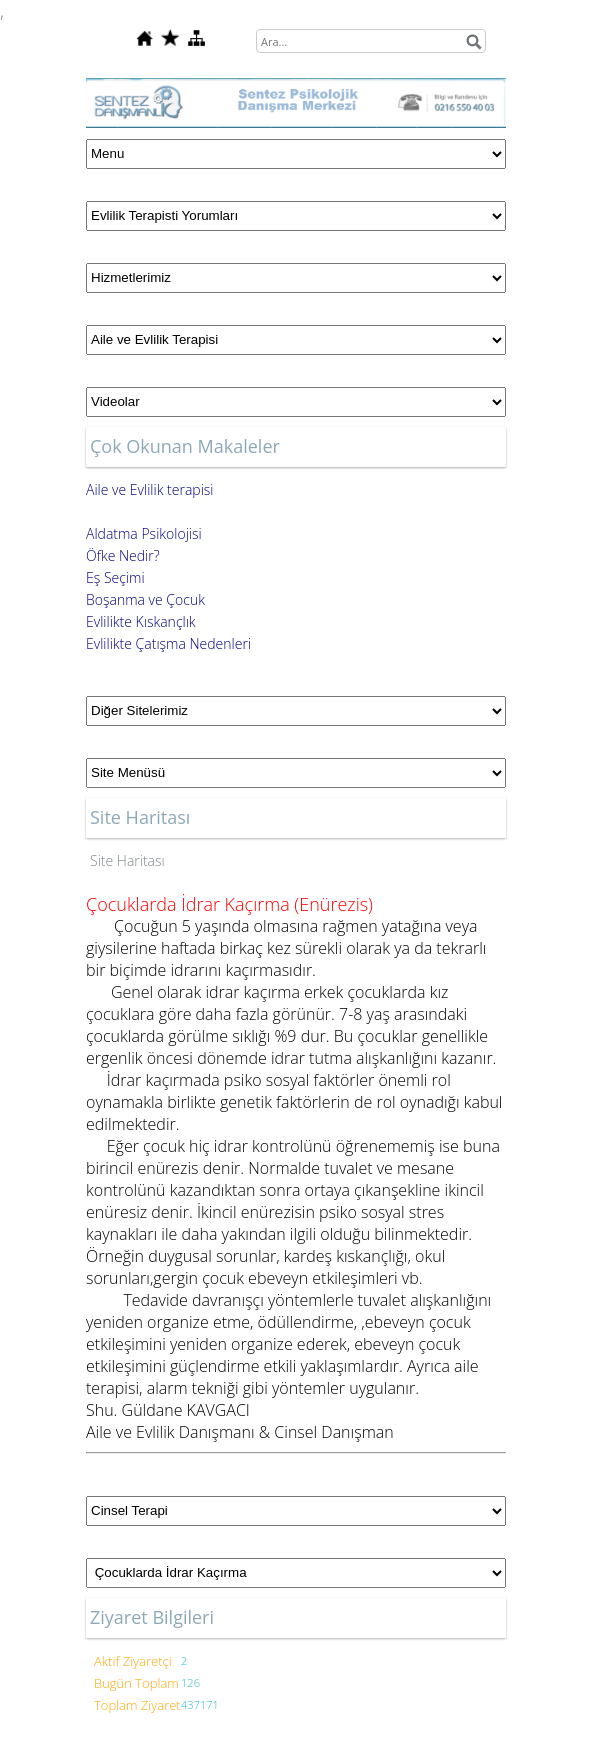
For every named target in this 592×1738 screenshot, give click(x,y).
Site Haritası (127, 860)
